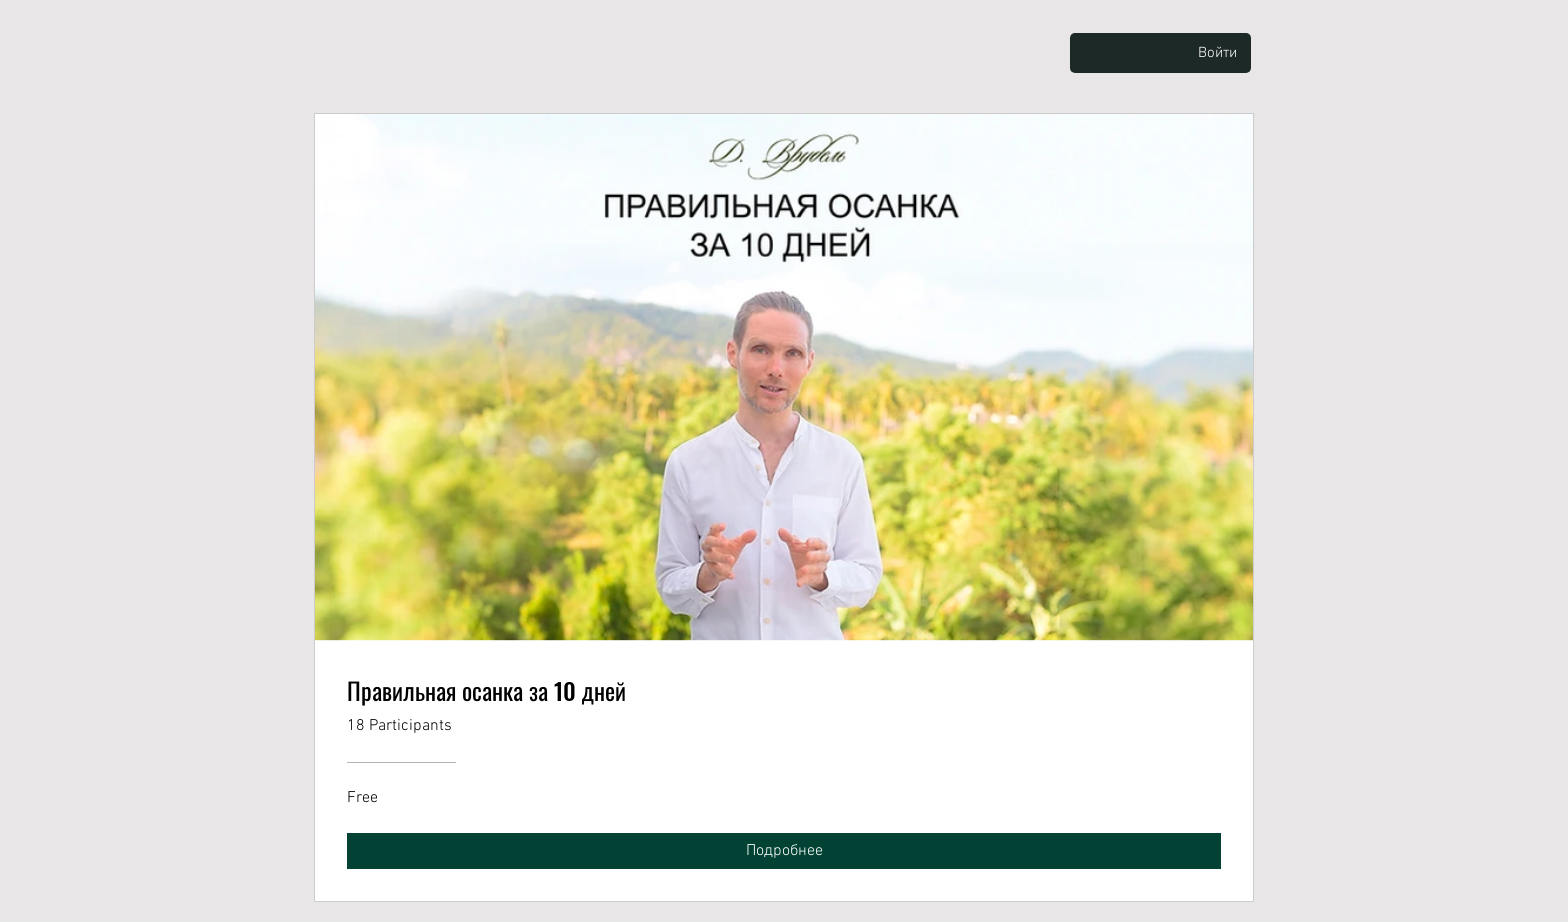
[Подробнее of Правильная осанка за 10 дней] (784, 851)
